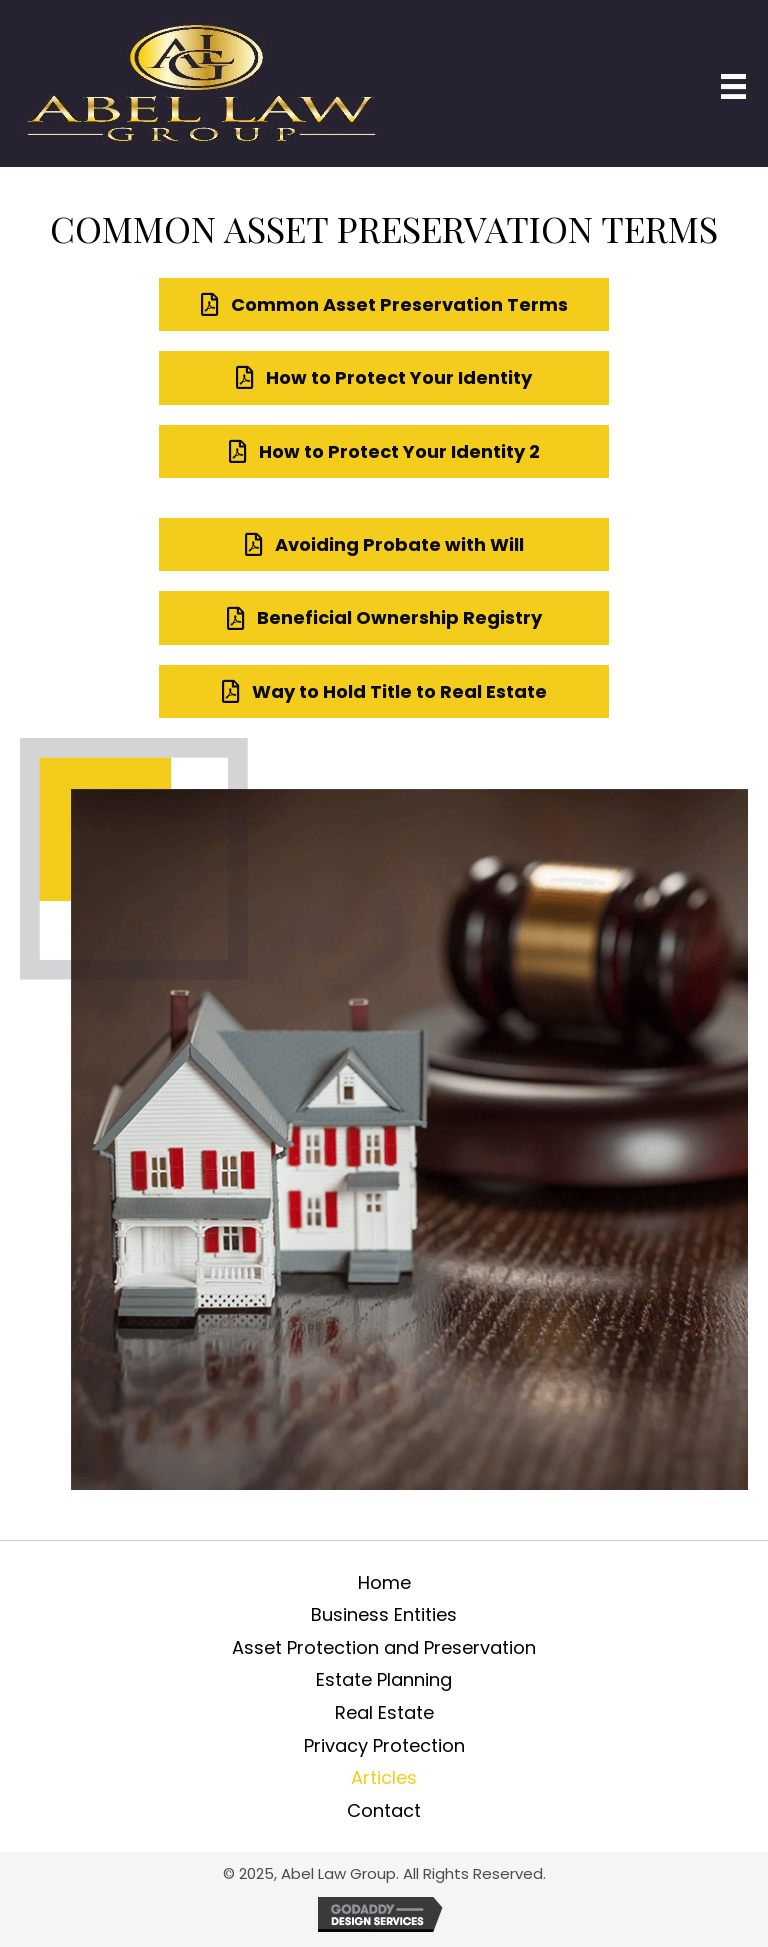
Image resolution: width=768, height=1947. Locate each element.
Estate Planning (384, 1679)
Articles (384, 1777)
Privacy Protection (384, 1745)
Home (384, 1582)
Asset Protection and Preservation (384, 1647)
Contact (384, 1810)
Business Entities (384, 1614)
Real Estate (384, 1712)
